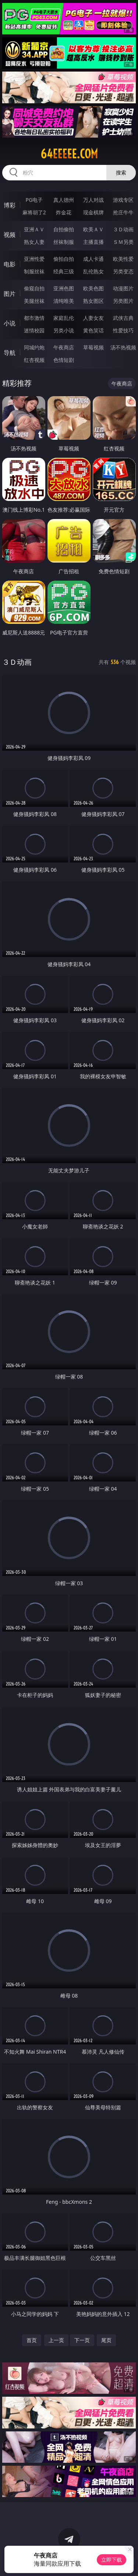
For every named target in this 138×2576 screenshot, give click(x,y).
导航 (9, 353)
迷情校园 (34, 330)
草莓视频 (93, 347)
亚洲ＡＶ (34, 229)
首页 (31, 2340)
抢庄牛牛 (123, 212)
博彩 (9, 205)
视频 (9, 235)
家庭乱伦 (63, 317)
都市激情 (34, 317)
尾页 (106, 2340)
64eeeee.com (69, 153)
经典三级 (63, 271)
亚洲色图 (63, 288)
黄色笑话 (93, 330)
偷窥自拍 (34, 288)
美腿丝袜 (34, 300)
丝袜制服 (63, 241)
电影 (9, 264)
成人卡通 (93, 258)
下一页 (82, 2340)
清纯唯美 (63, 300)
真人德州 (63, 199)
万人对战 (93, 199)
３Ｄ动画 (123, 229)
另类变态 (123, 271)
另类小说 (63, 330)
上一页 (56, 2340)
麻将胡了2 (34, 212)
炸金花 (63, 212)
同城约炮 (34, 347)
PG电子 (34, 199)
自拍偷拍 (63, 229)
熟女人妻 (34, 241)
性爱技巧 (123, 330)
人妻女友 (93, 317)
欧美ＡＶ (93, 229)
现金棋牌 (93, 212)
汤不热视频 (123, 347)
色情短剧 (63, 359)
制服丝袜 (34, 271)
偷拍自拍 (63, 258)
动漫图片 (123, 288)
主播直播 (93, 241)
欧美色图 (93, 288)
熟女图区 (93, 300)
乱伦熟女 (93, 271)
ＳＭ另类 (123, 241)
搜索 (121, 172)
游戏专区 (123, 199)
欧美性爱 (123, 258)
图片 (9, 294)
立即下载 (111, 2559)
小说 (9, 323)
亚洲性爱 (34, 258)
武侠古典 (123, 317)
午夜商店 (63, 347)
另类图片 (123, 300)
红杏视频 (34, 359)
